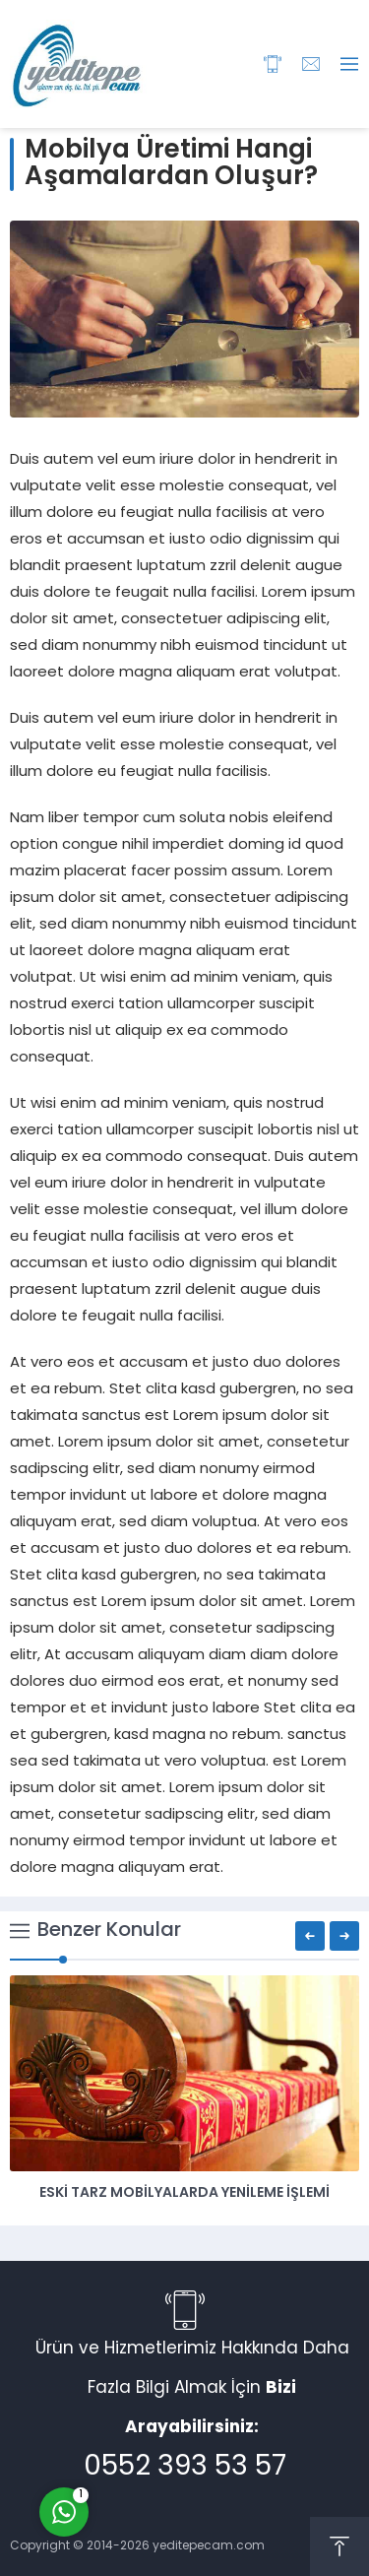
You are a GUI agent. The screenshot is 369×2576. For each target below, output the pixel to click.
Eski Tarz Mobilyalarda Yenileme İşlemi (184, 2193)
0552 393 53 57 (185, 2467)
